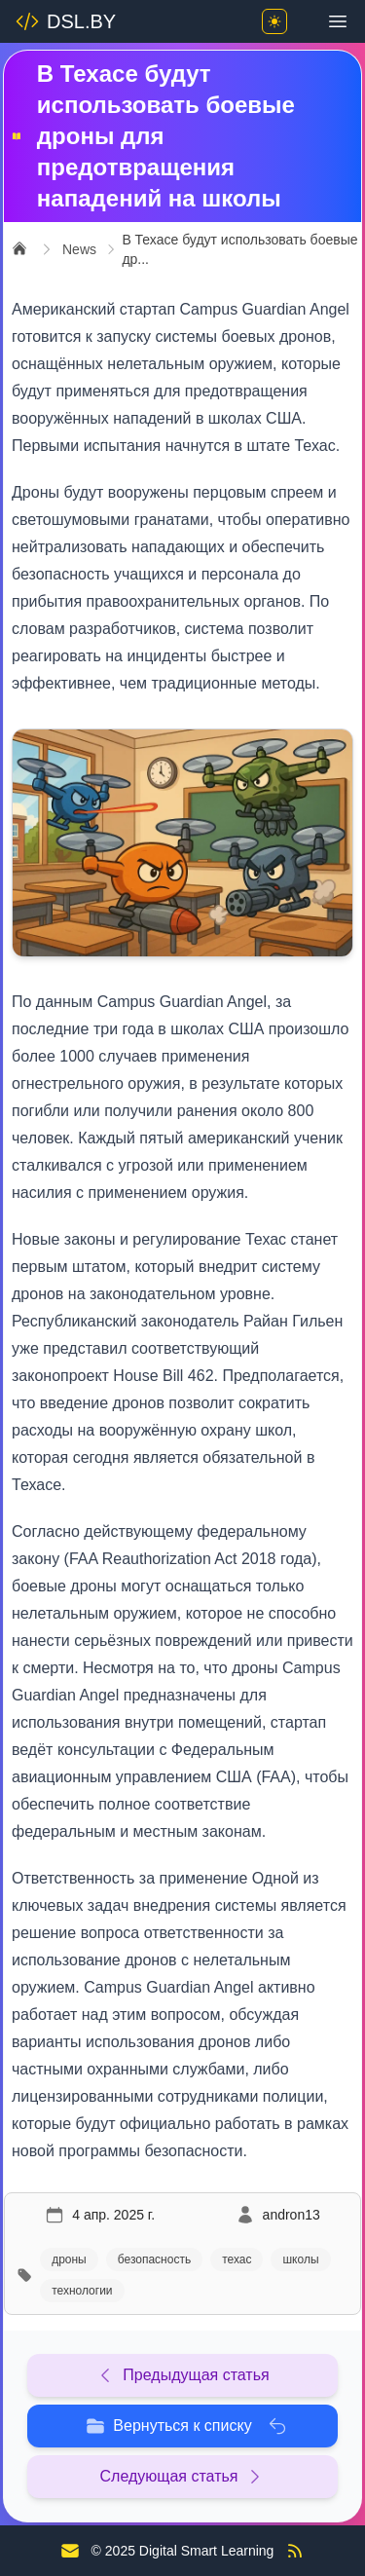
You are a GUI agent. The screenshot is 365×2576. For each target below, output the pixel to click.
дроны (69, 2259)
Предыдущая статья (182, 2375)
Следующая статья (183, 2476)
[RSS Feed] (295, 2550)
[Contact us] (70, 2550)
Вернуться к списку (186, 2426)
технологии (82, 2290)
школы (300, 2259)
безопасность (154, 2259)
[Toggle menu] (337, 21)
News (79, 249)
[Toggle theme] (274, 21)
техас (236, 2259)
